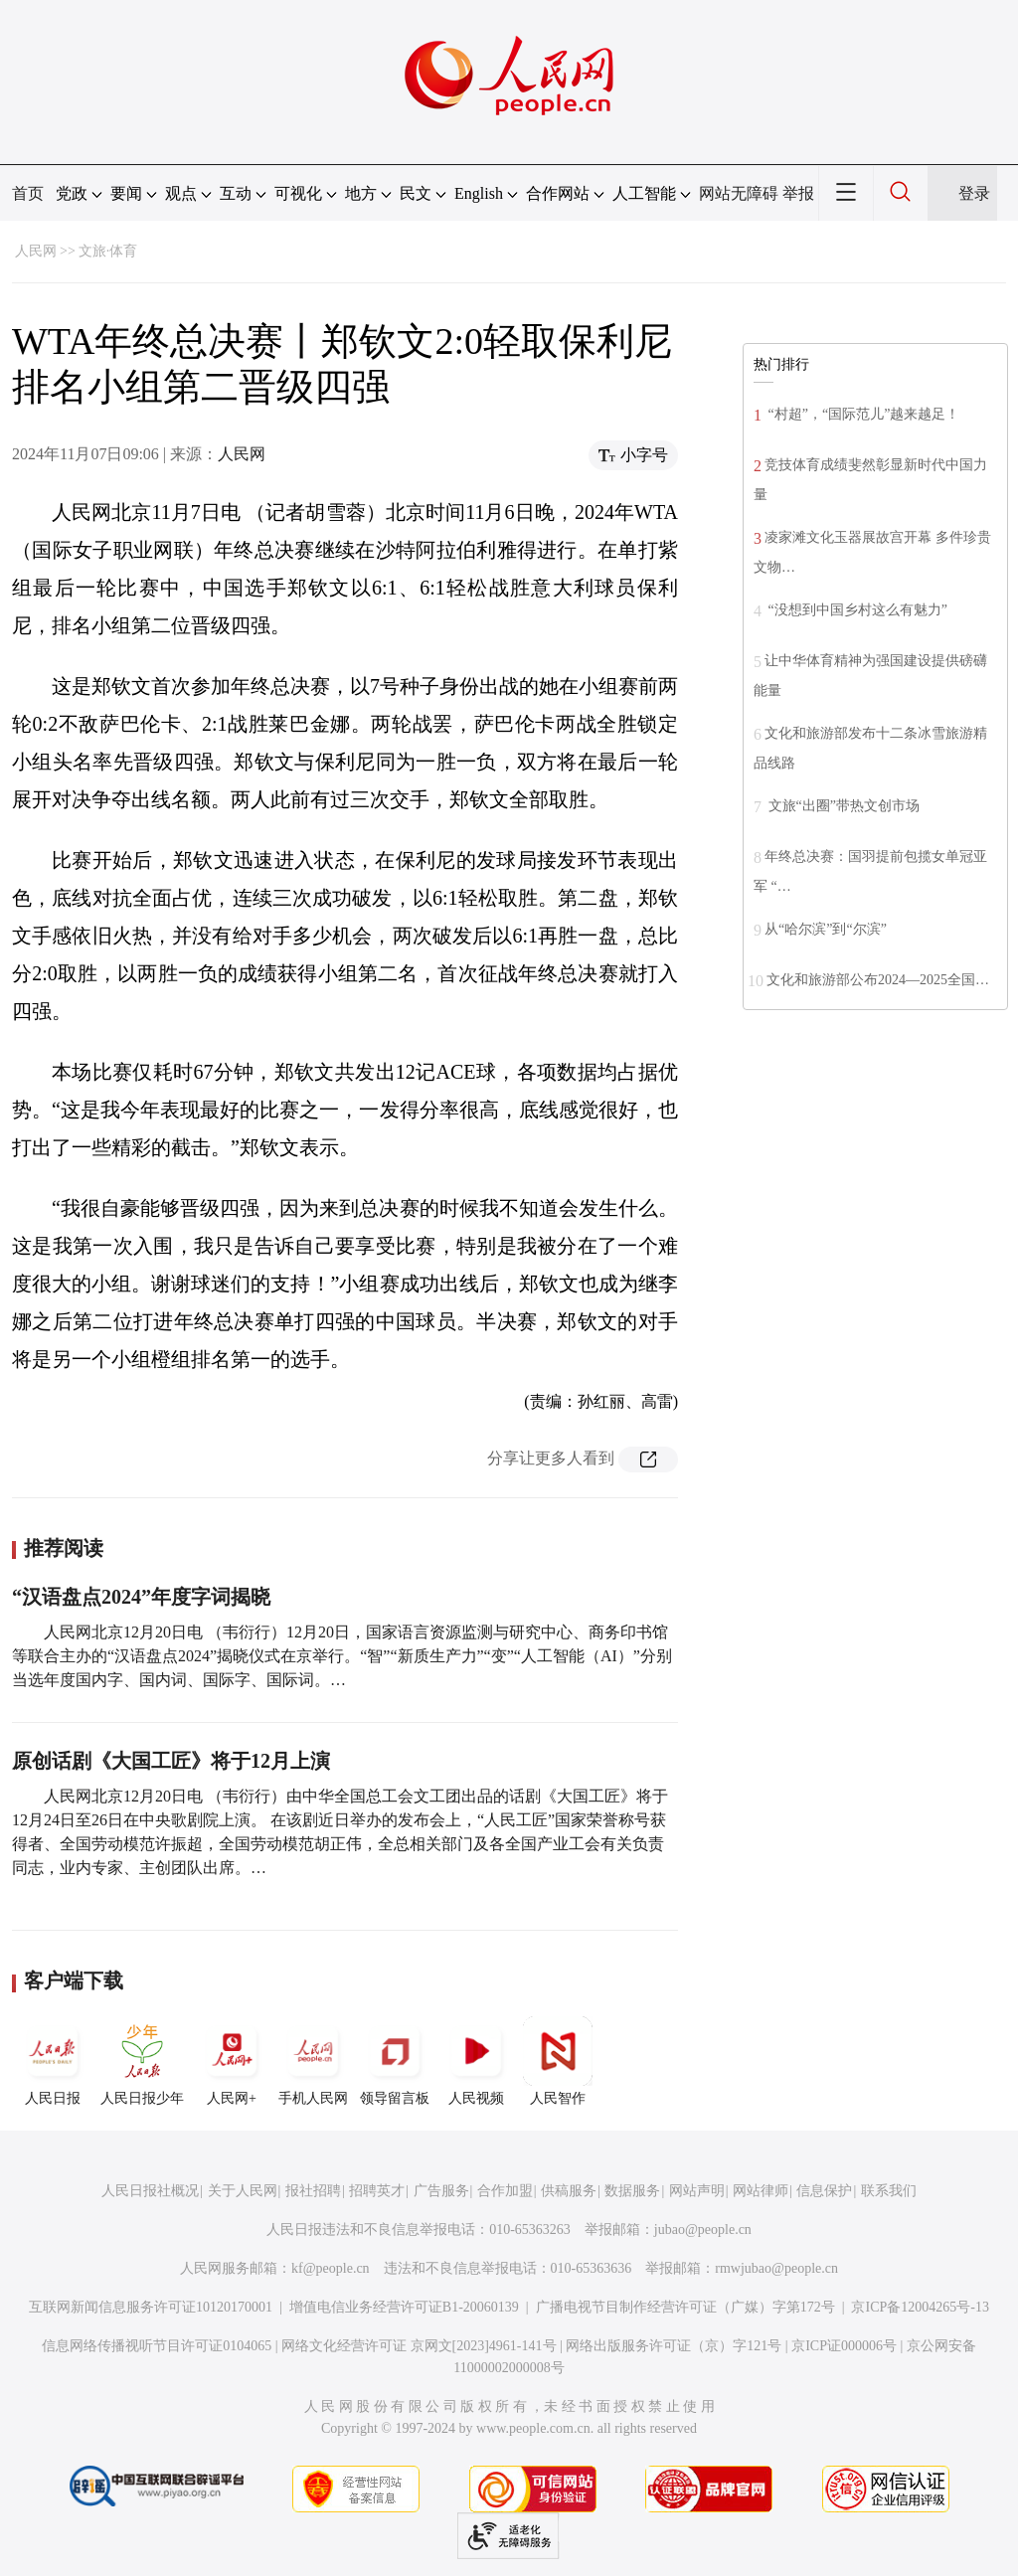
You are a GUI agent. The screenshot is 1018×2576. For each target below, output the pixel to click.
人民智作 (558, 2061)
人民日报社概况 (150, 2190)
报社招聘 (313, 2190)
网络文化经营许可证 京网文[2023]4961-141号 (419, 2345)
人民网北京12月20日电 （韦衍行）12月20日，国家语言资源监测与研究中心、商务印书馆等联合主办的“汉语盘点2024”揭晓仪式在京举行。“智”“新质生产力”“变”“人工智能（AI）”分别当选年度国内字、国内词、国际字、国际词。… (342, 1656)
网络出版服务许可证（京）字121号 (673, 2345)
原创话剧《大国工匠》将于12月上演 (171, 1761)
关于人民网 (242, 2190)
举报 (798, 193)
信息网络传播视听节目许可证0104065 (156, 2345)
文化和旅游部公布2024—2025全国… (877, 979)
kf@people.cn (330, 2268)
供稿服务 (568, 2190)
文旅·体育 (108, 251)
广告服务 (441, 2190)
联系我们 (889, 2190)
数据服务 (632, 2190)
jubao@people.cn (703, 2229)
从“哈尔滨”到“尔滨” (825, 929)
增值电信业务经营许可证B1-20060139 (404, 2307)
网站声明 (697, 2190)
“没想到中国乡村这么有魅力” (855, 609)
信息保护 (824, 2190)
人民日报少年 (142, 2061)
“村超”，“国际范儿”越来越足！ (861, 414)
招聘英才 (377, 2190)
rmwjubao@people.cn (776, 2268)
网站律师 (760, 2190)
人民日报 (52, 2061)
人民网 (36, 251)
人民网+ (231, 2061)
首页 (28, 193)
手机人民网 (313, 2061)
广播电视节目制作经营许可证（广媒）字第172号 (685, 2307)
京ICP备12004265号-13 (919, 2307)
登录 (974, 193)
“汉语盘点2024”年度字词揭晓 (141, 1597)
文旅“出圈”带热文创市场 (842, 805)
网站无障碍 (738, 193)
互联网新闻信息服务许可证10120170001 (150, 2307)
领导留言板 (394, 2061)
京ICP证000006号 (844, 2345)
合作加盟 (505, 2190)
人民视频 (476, 2061)
